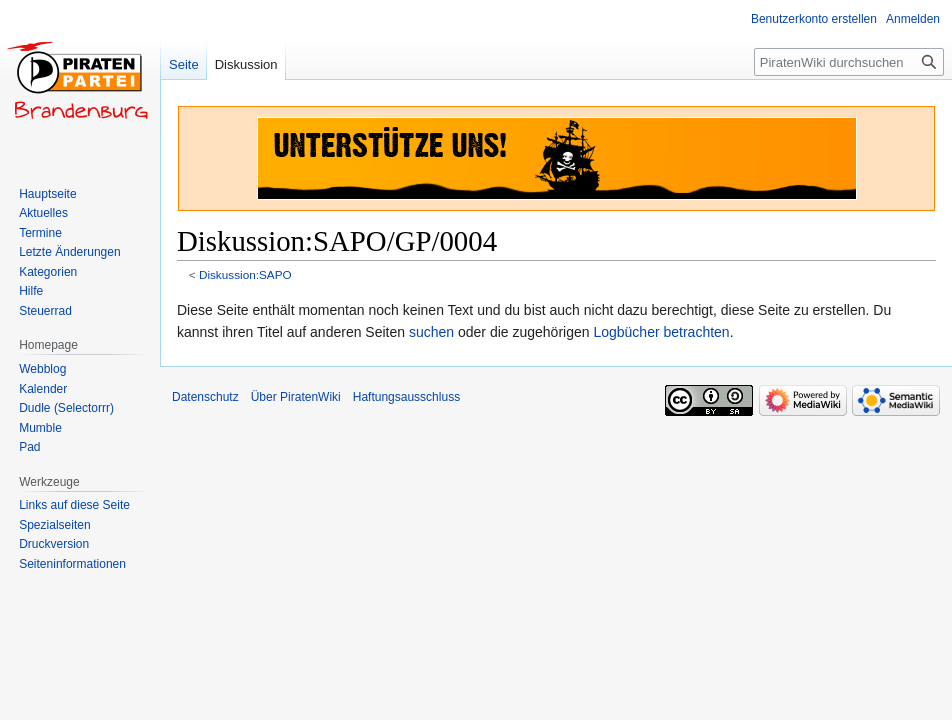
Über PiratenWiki (296, 397)
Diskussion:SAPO (245, 274)
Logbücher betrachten (661, 332)
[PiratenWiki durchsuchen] (849, 62)
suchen (431, 332)
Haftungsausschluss (406, 397)
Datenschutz (205, 397)
